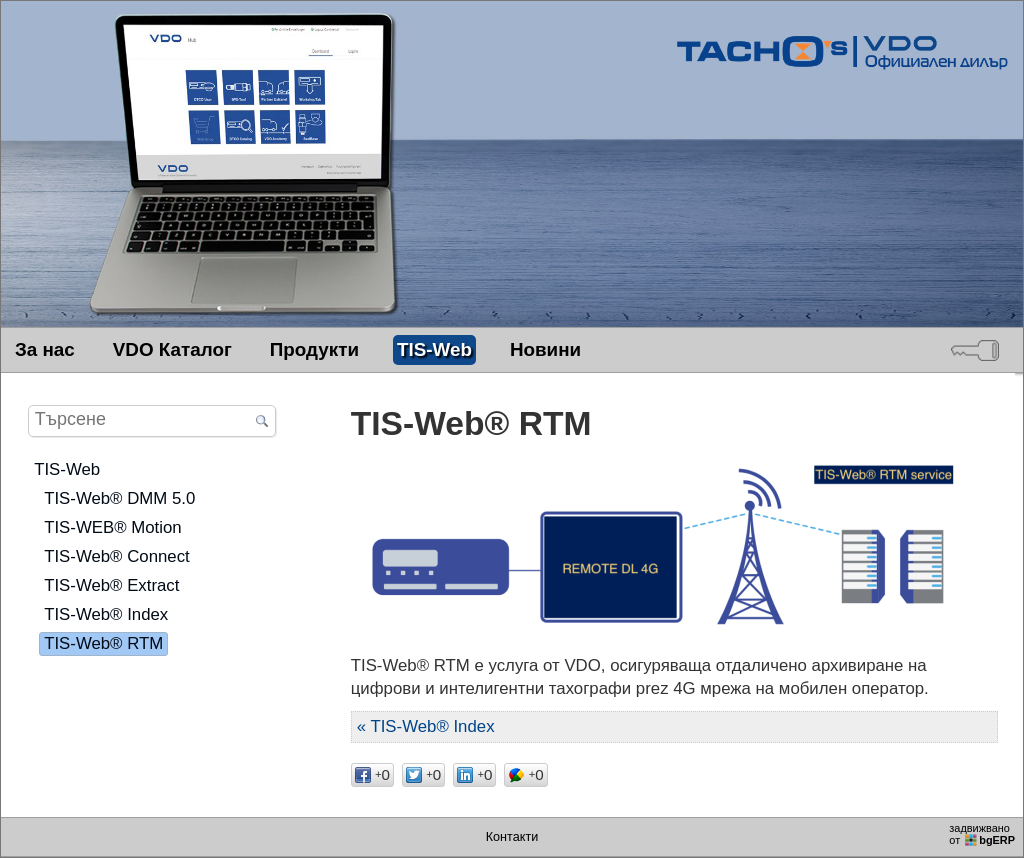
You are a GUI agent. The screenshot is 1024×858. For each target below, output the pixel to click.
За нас (45, 349)
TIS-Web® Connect (117, 556)
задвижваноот (983, 834)
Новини (545, 349)
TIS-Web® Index (106, 614)
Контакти (512, 837)
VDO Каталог (172, 349)
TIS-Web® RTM (103, 643)
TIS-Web (434, 349)
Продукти (314, 349)
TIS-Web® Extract (111, 585)
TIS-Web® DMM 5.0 (119, 498)
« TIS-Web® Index (426, 726)
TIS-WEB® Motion (112, 527)
